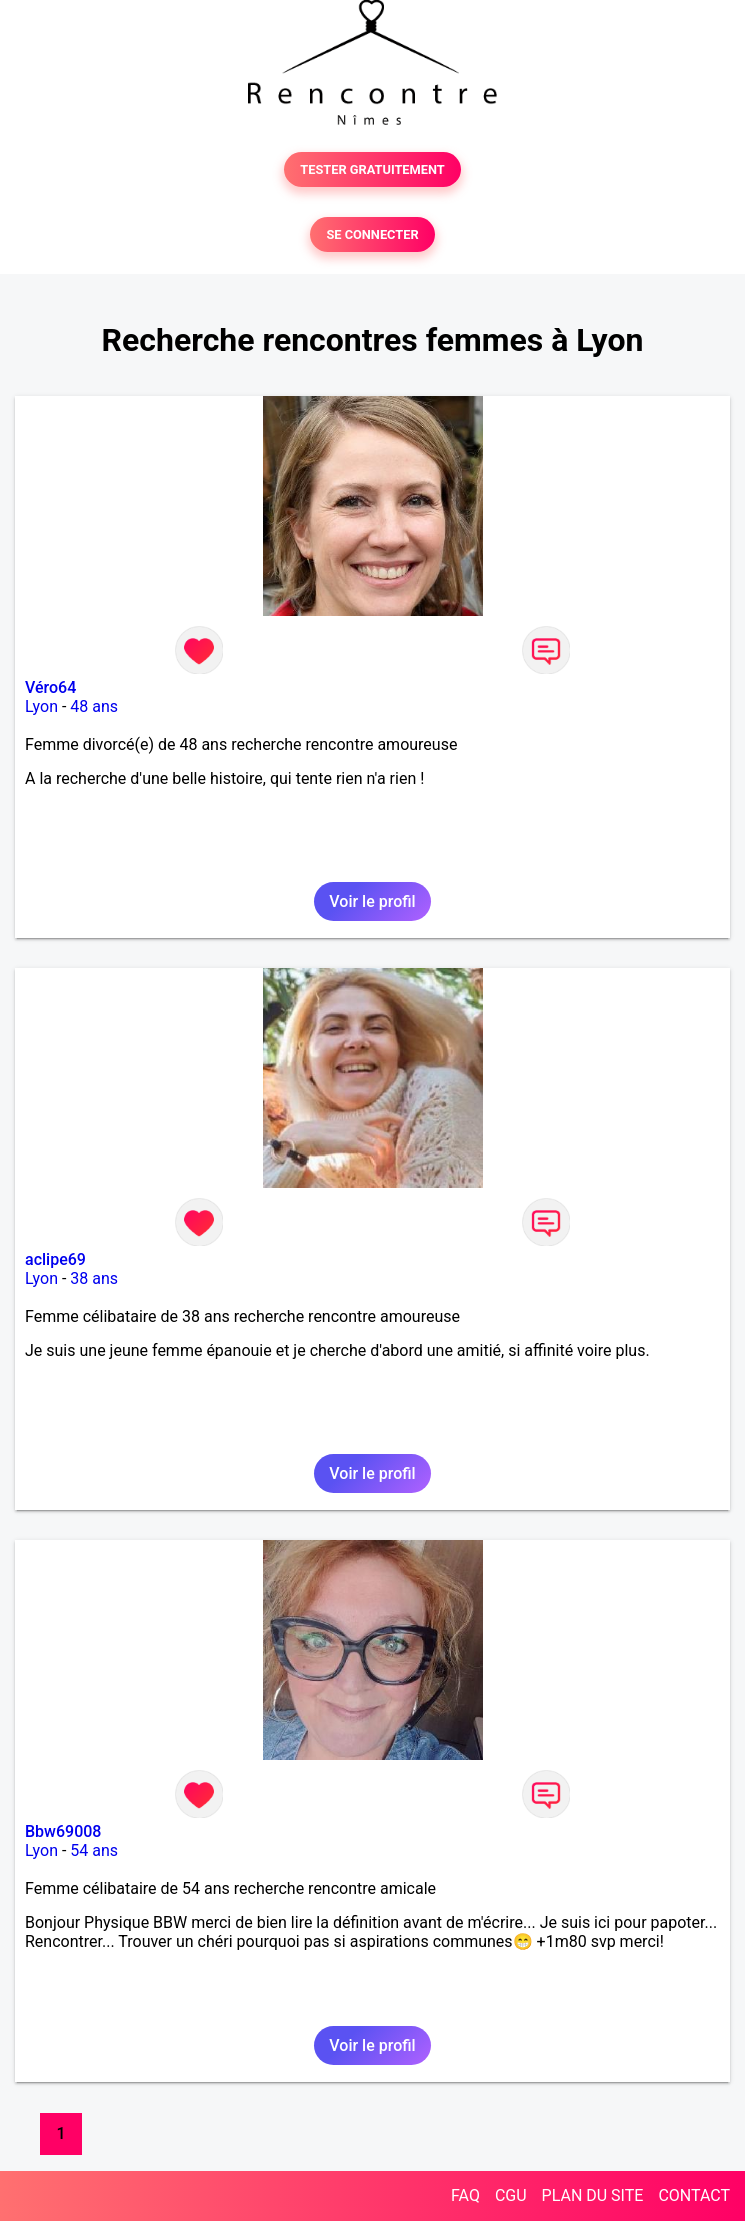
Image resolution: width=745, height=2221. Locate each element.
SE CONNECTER (372, 234)
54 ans (94, 1850)
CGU (511, 2195)
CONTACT (694, 2195)
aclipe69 (55, 1259)
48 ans (94, 706)
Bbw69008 (63, 1831)
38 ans (94, 1278)
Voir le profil (372, 901)
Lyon (41, 706)
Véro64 (50, 687)
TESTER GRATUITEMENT (372, 169)
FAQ (465, 2195)
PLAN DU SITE (593, 2195)
